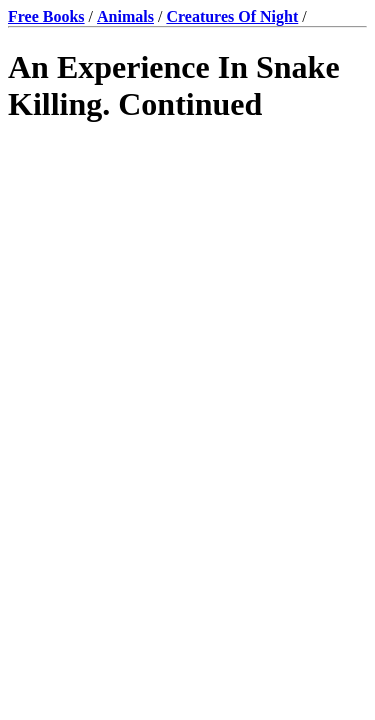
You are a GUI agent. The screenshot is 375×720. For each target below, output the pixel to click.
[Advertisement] (187, 350)
